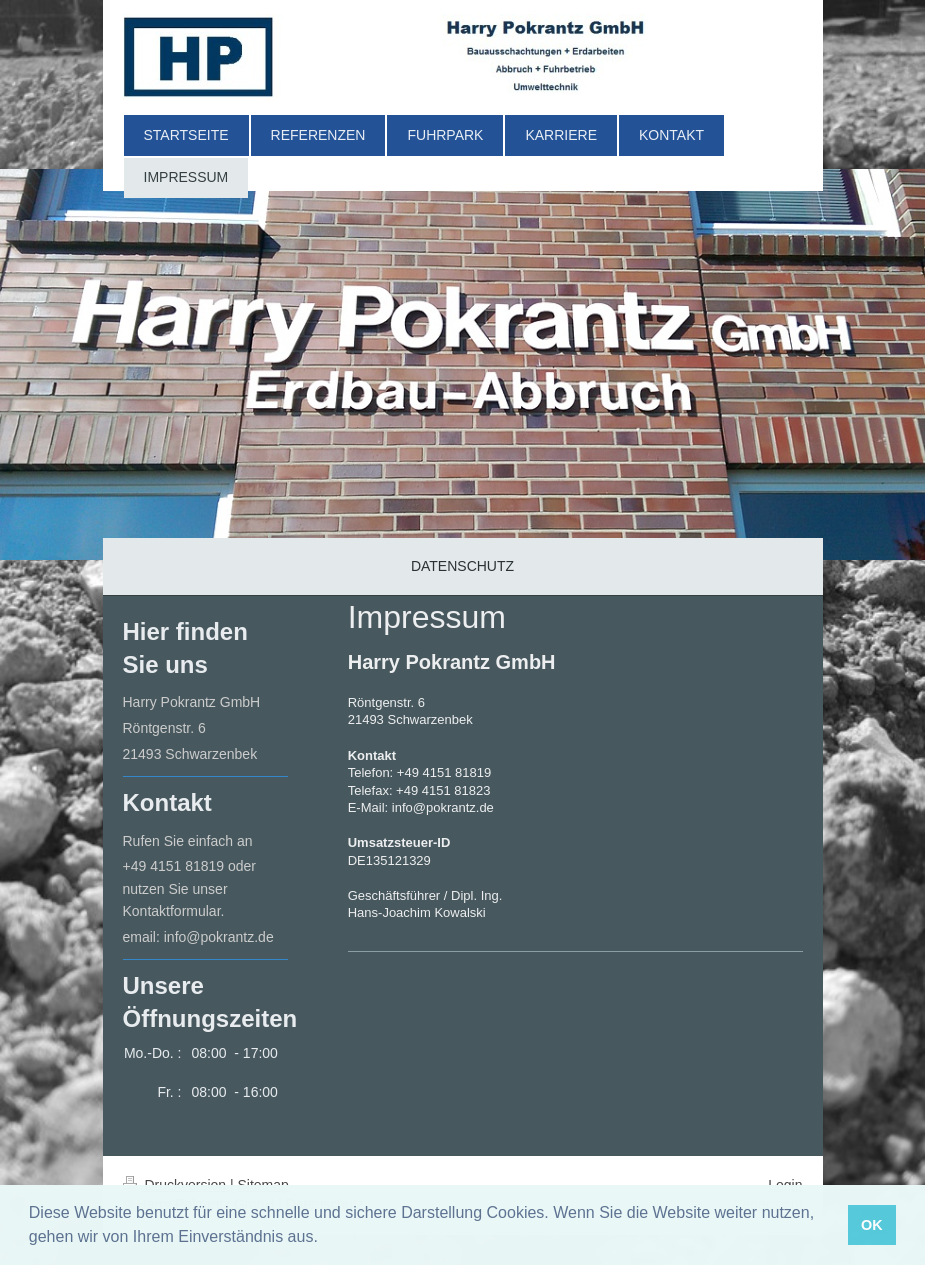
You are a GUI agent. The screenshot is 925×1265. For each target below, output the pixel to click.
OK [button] (872, 1225)
